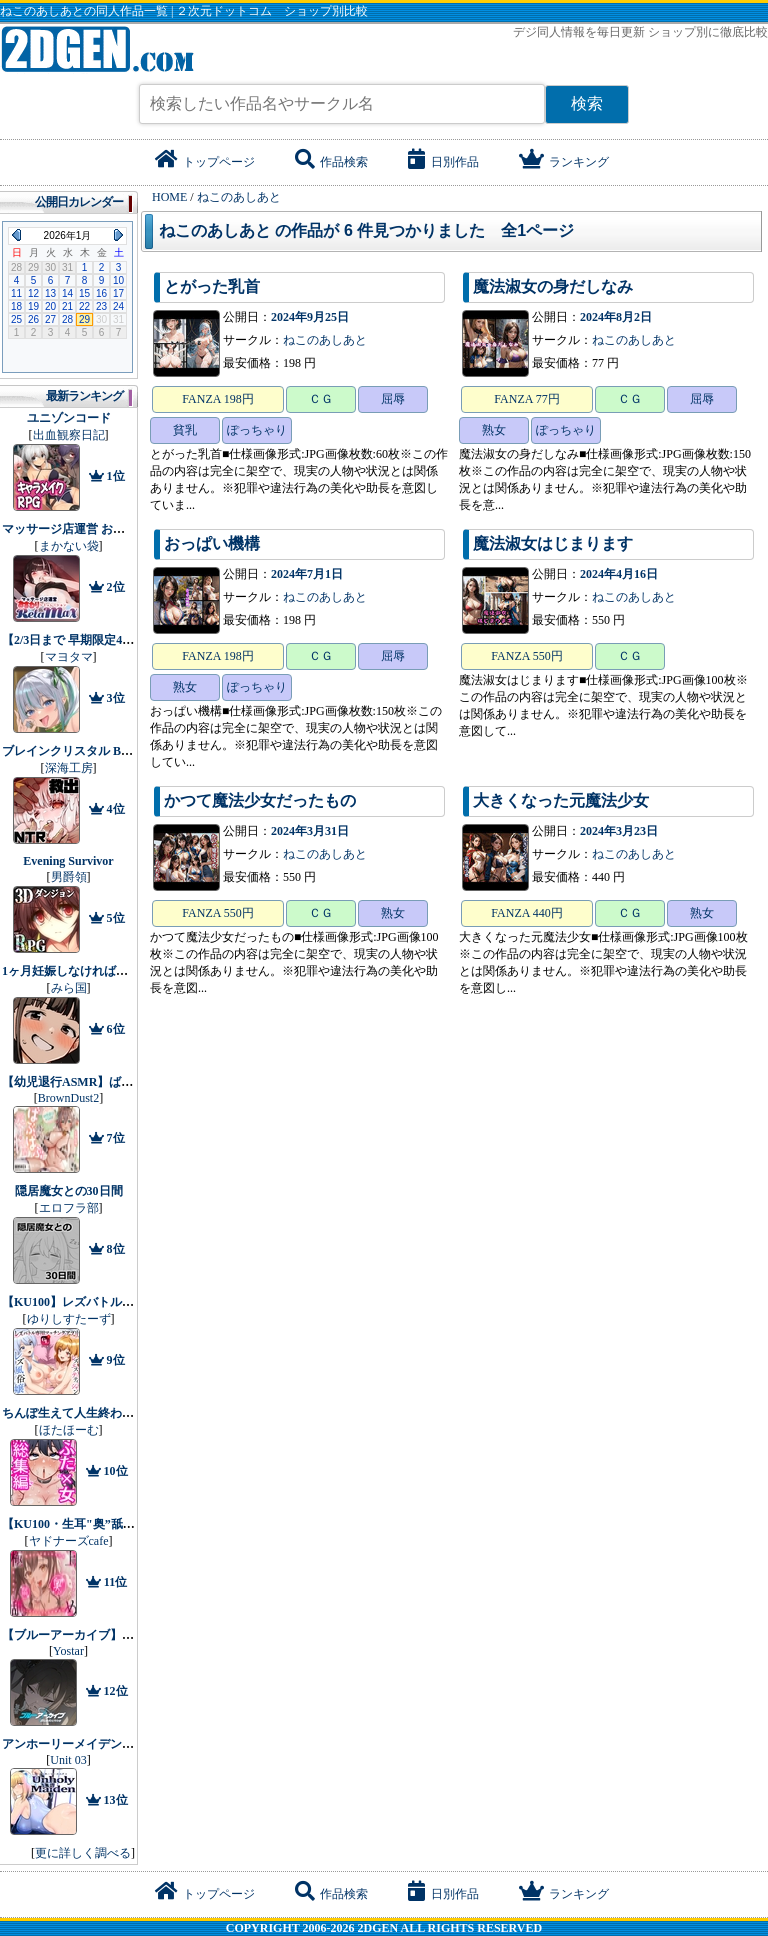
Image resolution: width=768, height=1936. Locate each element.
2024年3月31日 (310, 831)
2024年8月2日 (616, 317)
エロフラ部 (69, 1208)
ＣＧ (321, 399)
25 (16, 319)
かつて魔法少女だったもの (260, 800)
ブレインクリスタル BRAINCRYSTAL (105, 751)
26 (33, 319)
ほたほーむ (69, 1430)
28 (67, 319)
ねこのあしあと (325, 340)
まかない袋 (69, 546)
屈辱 (393, 399)
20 (50, 306)
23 (101, 306)
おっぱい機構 (212, 543)
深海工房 (69, 768)
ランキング (564, 162)
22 (84, 306)
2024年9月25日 (310, 317)
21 (67, 306)
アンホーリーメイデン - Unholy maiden (106, 1744)
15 (84, 293)
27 (50, 319)
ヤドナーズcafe (69, 1541)
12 (33, 293)
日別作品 (443, 162)
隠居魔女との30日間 (69, 1191)
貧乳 (185, 430)
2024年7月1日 (307, 574)
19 (33, 306)
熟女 (494, 430)
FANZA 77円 (526, 399)
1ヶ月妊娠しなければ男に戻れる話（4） (110, 971)
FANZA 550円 (526, 656)
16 (101, 293)
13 (50, 293)
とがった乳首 (212, 286)
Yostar (68, 1651)
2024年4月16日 (619, 574)
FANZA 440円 (526, 913)
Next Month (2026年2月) (118, 235)
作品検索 (331, 162)
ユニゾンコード (69, 418)
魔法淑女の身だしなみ (553, 286)
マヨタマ (69, 657)
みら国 (69, 988)
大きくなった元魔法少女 (561, 800)
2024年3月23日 (619, 831)
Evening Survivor (68, 861)
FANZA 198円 (217, 399)
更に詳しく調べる (83, 1853)
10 (118, 280)
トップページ (205, 162)
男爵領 (69, 877)
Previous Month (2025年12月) (16, 235)
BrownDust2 (68, 1098)
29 (84, 319)
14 (67, 293)
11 (16, 293)
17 (118, 293)
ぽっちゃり (257, 430)
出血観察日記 (69, 435)
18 (16, 306)
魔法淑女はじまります (553, 543)
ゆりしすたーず (69, 1319)
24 (118, 306)
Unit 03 (68, 1760)
